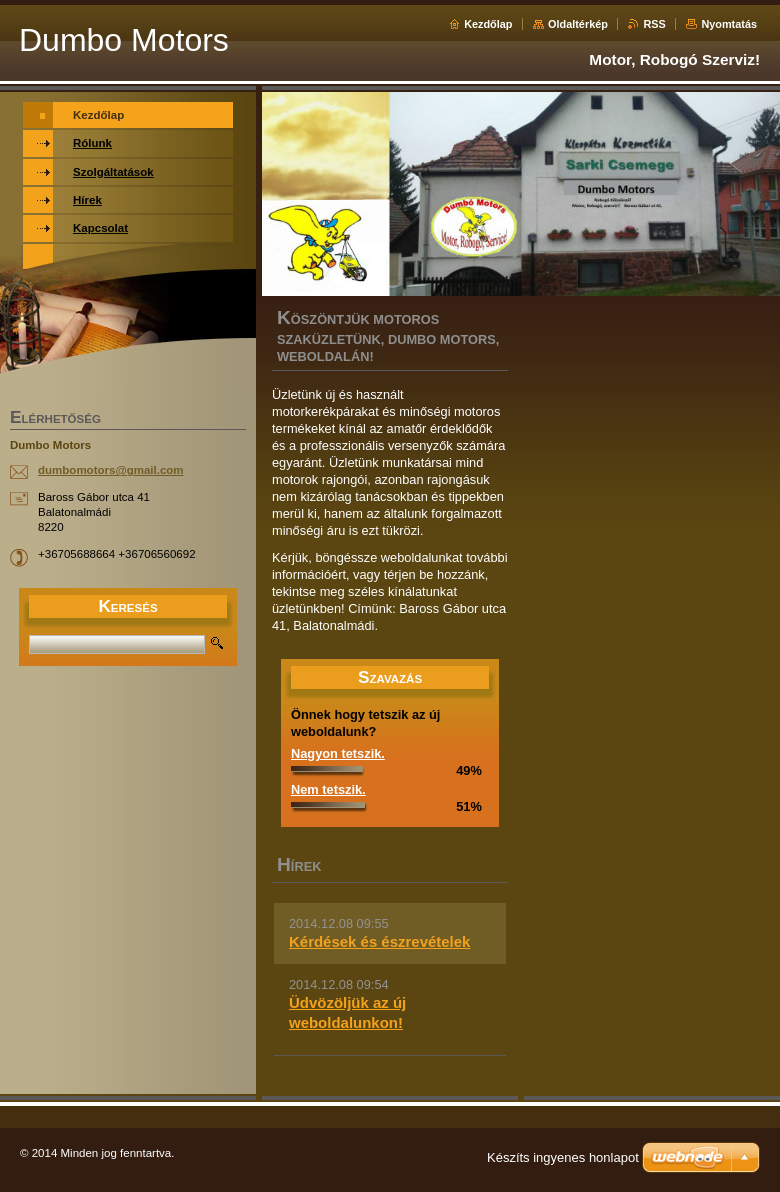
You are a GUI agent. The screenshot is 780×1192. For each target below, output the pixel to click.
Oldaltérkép (578, 24)
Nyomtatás (729, 24)
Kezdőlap (488, 24)
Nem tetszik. (328, 789)
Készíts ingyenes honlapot (563, 1157)
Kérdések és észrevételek (379, 941)
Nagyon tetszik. (338, 753)
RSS (654, 24)
